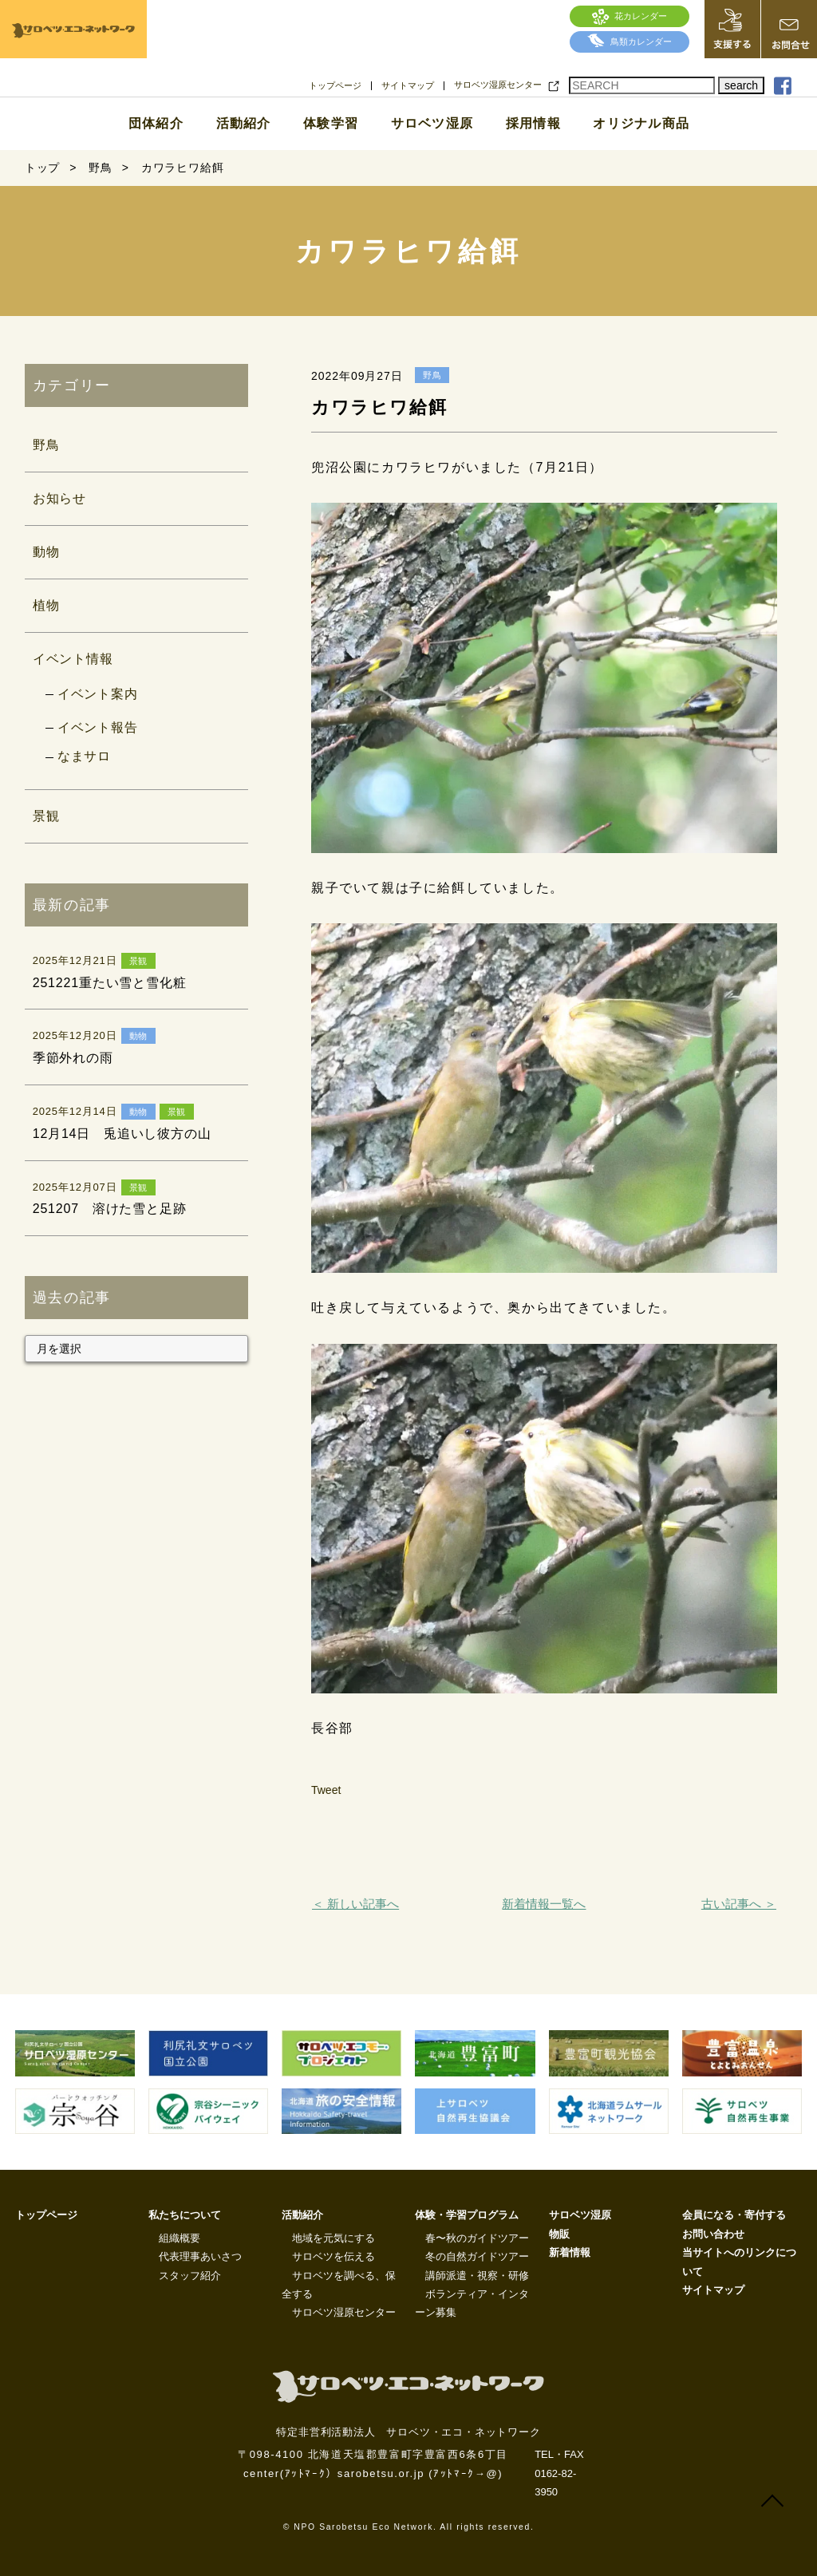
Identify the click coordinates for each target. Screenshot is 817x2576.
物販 (559, 2234)
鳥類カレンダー (629, 41)
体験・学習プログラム (467, 2215)
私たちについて (184, 2215)
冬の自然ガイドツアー (477, 2256)
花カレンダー (630, 16)
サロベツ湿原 (432, 123)
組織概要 (179, 2238)
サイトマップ (407, 85)
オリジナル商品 (641, 123)
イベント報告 (97, 727)
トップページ (335, 85)
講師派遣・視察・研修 (477, 2276)
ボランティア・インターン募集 (472, 2303)
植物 (46, 605)
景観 (46, 816)
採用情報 (533, 123)
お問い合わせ (713, 2234)
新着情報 (569, 2252)
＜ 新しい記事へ (355, 1903)
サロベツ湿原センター (498, 85)
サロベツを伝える (333, 2256)
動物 (46, 552)
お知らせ (59, 498)
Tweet (326, 1790)
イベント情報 (73, 659)
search (741, 85)
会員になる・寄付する (734, 2215)
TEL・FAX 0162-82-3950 (559, 2473)
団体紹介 (156, 123)
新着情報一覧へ (544, 1903)
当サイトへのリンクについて (739, 2261)
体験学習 (330, 123)
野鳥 (46, 445)
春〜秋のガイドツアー (477, 2238)
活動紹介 (243, 123)
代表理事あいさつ (200, 2256)
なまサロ (84, 756)
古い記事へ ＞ (738, 1903)
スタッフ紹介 (190, 2276)
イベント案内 (97, 694)
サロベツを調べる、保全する (339, 2285)
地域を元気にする (333, 2238)
